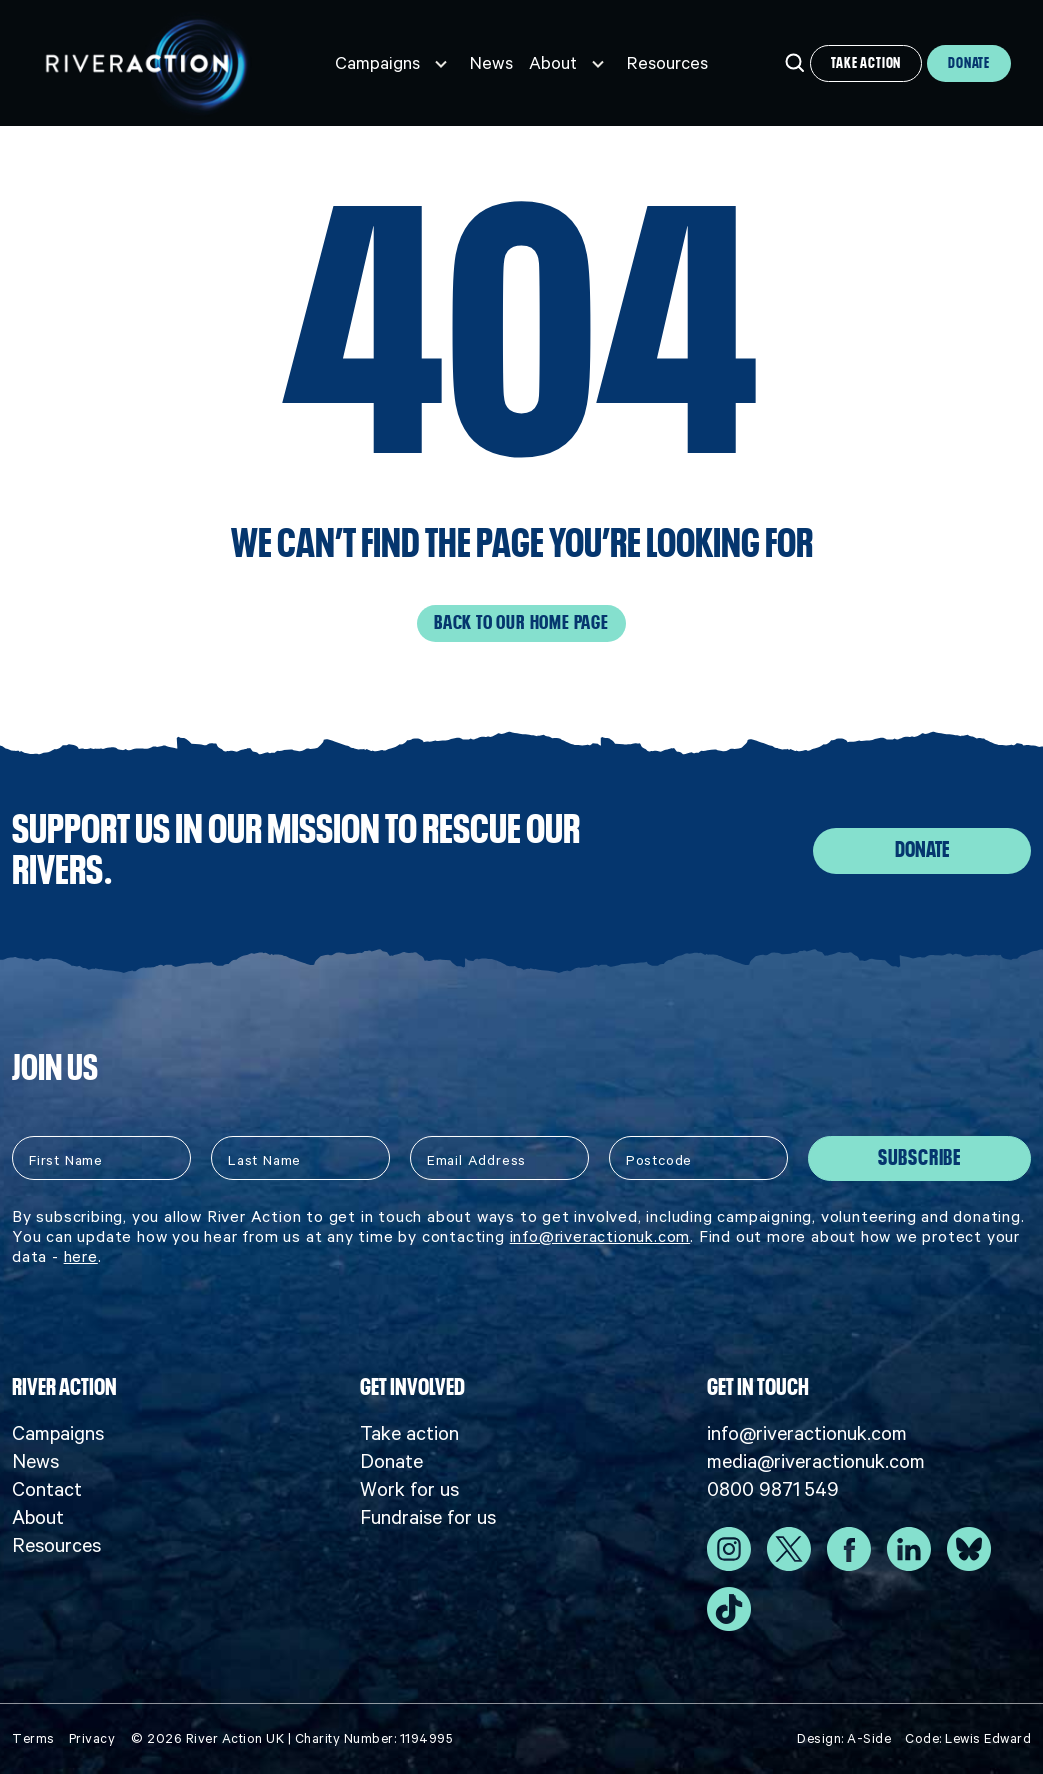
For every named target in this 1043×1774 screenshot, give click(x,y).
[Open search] (795, 63)
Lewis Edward (988, 1738)
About (553, 63)
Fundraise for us (428, 1517)
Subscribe (919, 1158)
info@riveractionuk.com (600, 1236)
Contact (47, 1489)
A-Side (869, 1738)
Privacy (92, 1738)
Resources (667, 63)
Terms (33, 1738)
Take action (866, 63)
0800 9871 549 (773, 1489)
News (491, 63)
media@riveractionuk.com (816, 1461)
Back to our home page (521, 623)
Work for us (409, 1489)
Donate (969, 63)
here (81, 1256)
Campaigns (377, 63)
